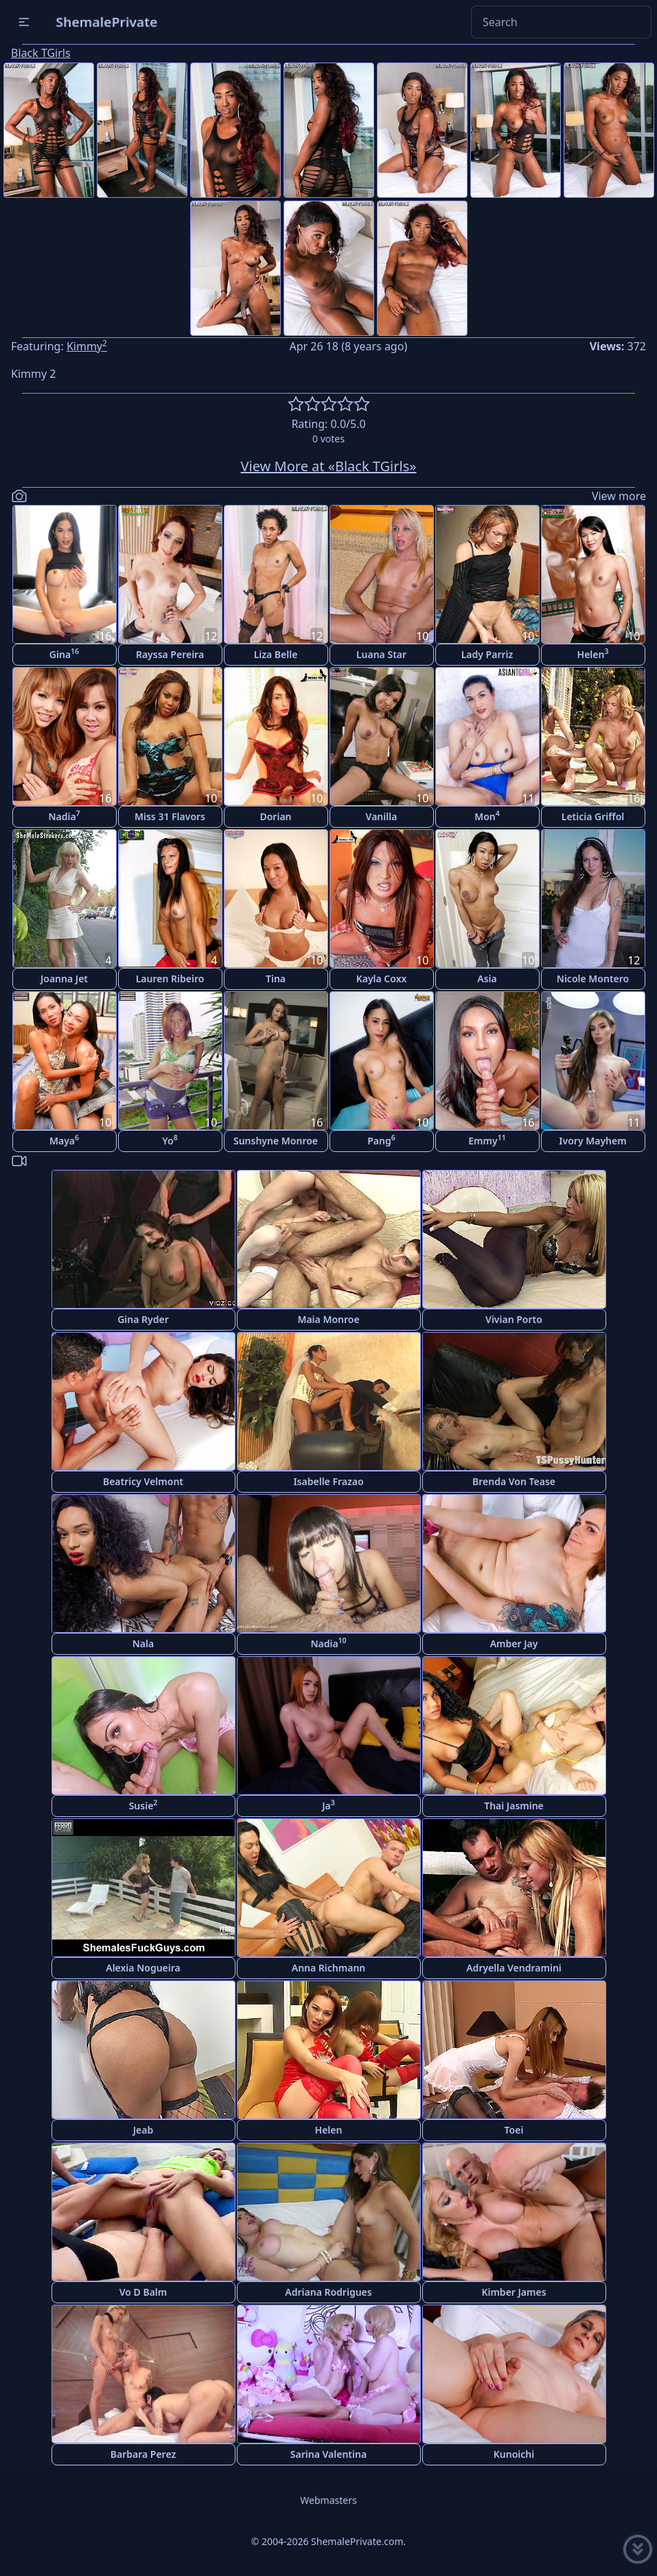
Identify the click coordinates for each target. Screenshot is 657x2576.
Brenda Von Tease (513, 1481)
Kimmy (87, 346)
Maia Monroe (328, 1319)
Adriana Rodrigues (328, 2291)
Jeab (143, 2129)
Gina (64, 653)
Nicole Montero (593, 978)
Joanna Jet (64, 978)
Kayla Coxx (381, 978)
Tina (276, 978)
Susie (143, 1805)
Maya (64, 1140)
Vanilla (381, 816)
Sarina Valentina (328, 2454)
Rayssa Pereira (170, 654)
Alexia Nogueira (143, 1967)
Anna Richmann (329, 1967)
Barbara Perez (143, 2454)
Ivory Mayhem (592, 1140)
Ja (328, 1805)
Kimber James (513, 2291)
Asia (486, 978)
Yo (169, 1140)
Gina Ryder (143, 1319)
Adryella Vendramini (514, 1967)
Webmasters (328, 2500)
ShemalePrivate (106, 21)
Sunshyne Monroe (275, 1140)
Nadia (64, 816)
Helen (593, 653)
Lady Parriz (487, 654)
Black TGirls (41, 52)
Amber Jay (514, 1643)
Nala (143, 1643)
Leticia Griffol (593, 816)
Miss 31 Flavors (170, 816)
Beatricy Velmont (143, 1481)
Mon (487, 816)
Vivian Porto (513, 1319)
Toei (514, 2129)
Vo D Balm (143, 2291)
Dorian (275, 816)
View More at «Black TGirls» (329, 466)
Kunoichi (514, 2454)
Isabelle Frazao (328, 1481)
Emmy (486, 1140)
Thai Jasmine (514, 1805)
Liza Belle (276, 654)
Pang (381, 1140)
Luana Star (381, 654)
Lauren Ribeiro (170, 978)
